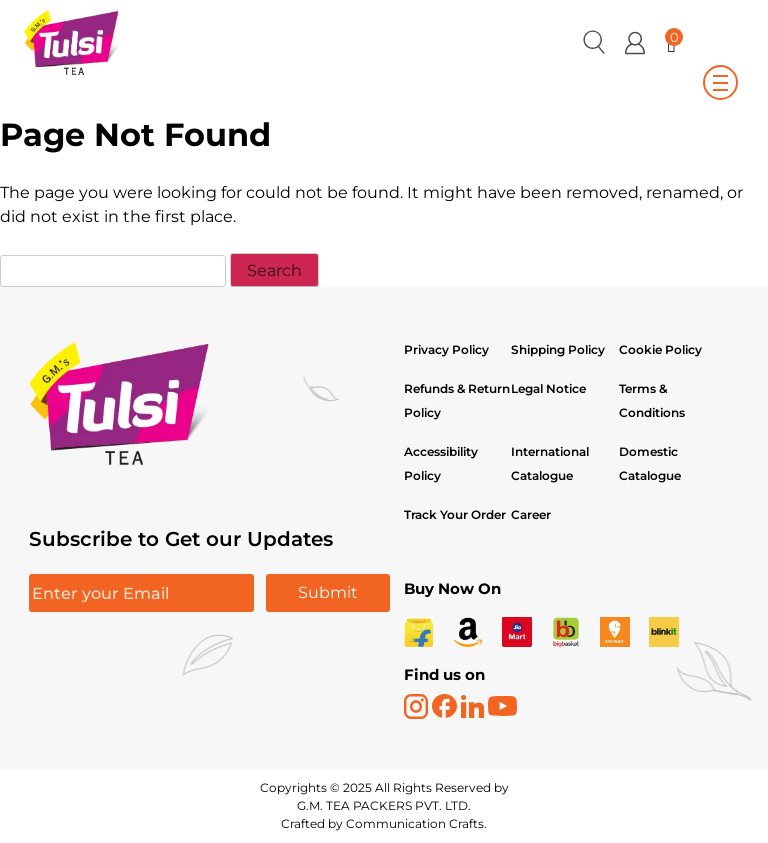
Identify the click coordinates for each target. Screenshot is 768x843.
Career (531, 514)
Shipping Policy (559, 349)
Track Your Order (455, 514)
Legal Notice (548, 388)
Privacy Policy (446, 349)
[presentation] (181, 675)
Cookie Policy (660, 349)
